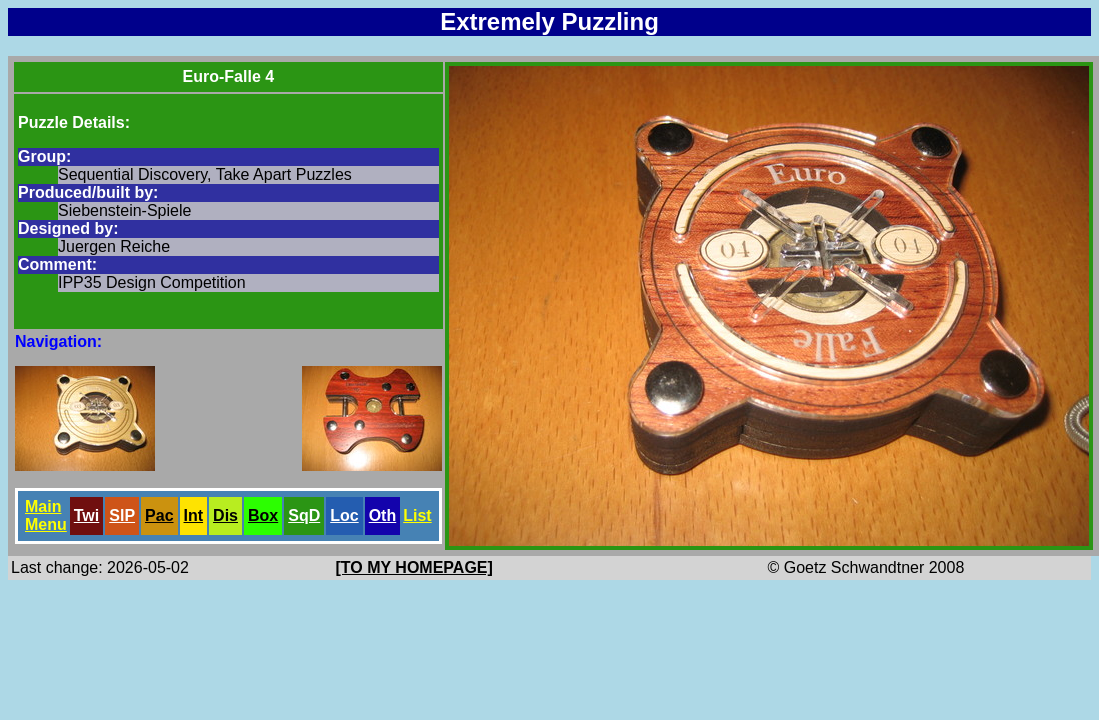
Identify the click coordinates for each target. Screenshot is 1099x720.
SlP (122, 515)
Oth (383, 515)
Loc (344, 515)
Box (263, 515)
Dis (225, 515)
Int (194, 515)
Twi (86, 515)
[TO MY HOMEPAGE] (414, 567)
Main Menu (46, 515)
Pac (159, 515)
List (417, 515)
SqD (304, 515)
